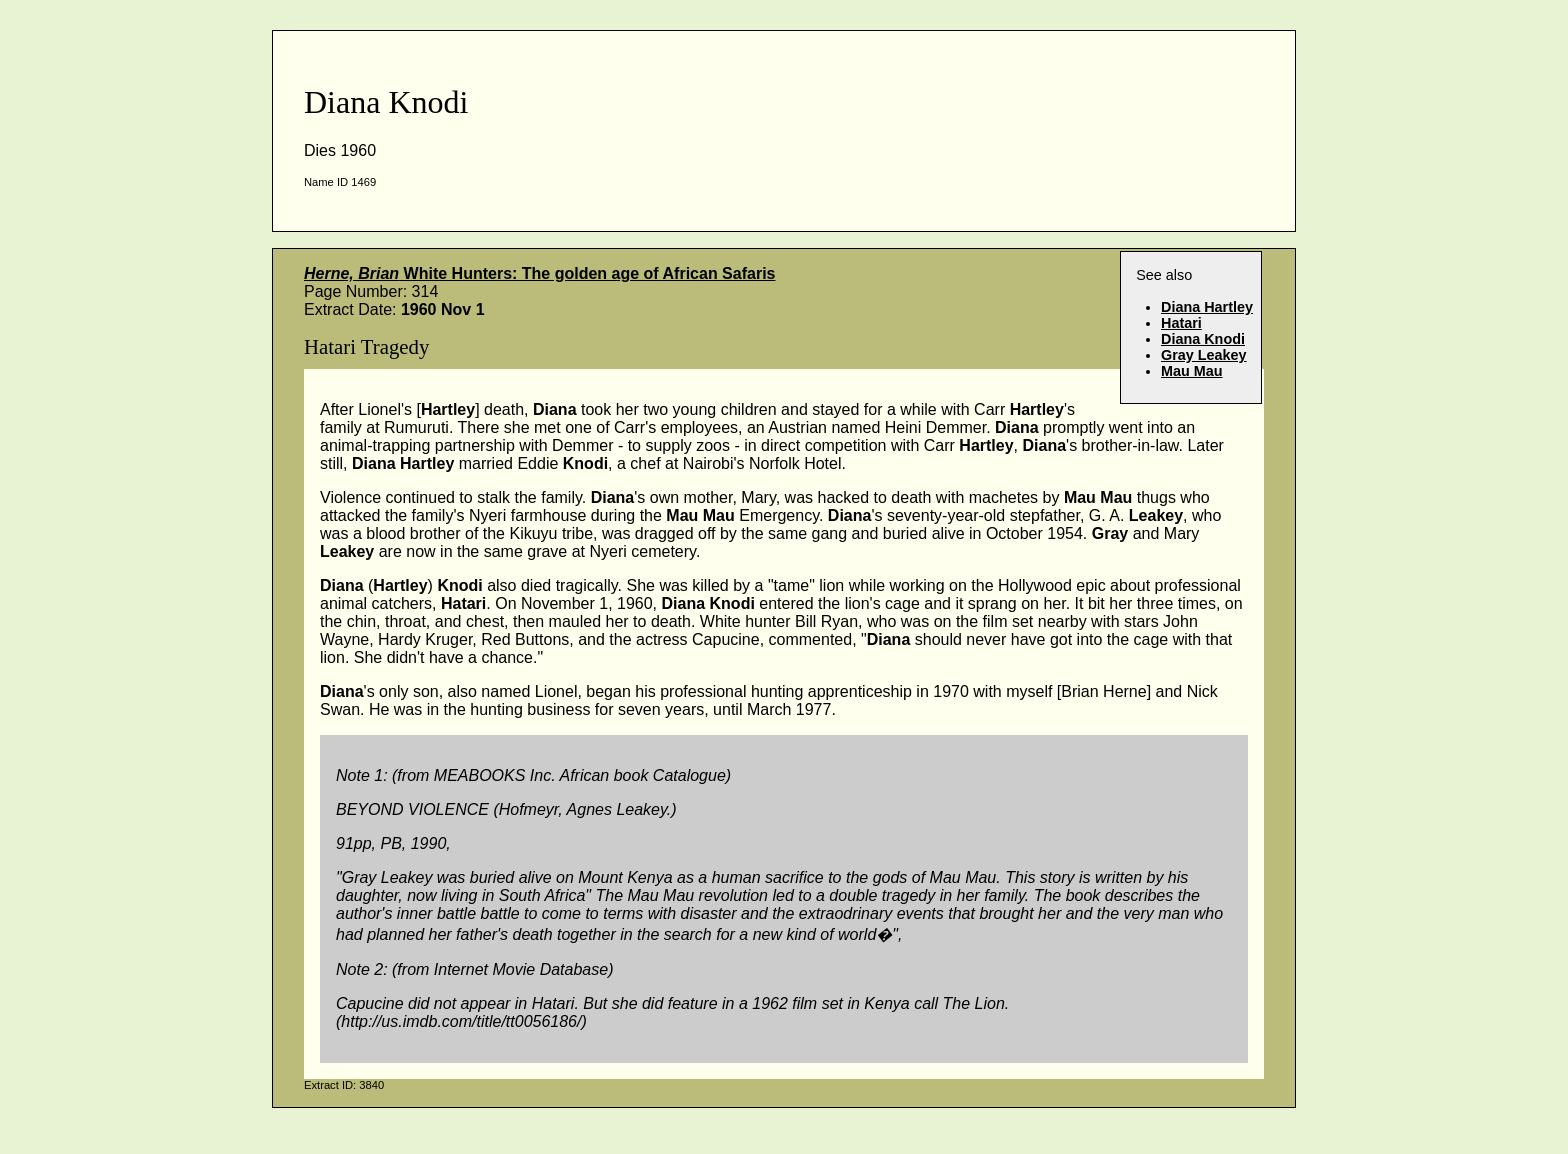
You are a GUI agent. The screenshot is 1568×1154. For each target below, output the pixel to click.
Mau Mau (1192, 371)
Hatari (1181, 323)
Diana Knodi (1203, 339)
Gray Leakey (1204, 355)
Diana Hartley (1207, 307)
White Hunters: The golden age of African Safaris (539, 273)
